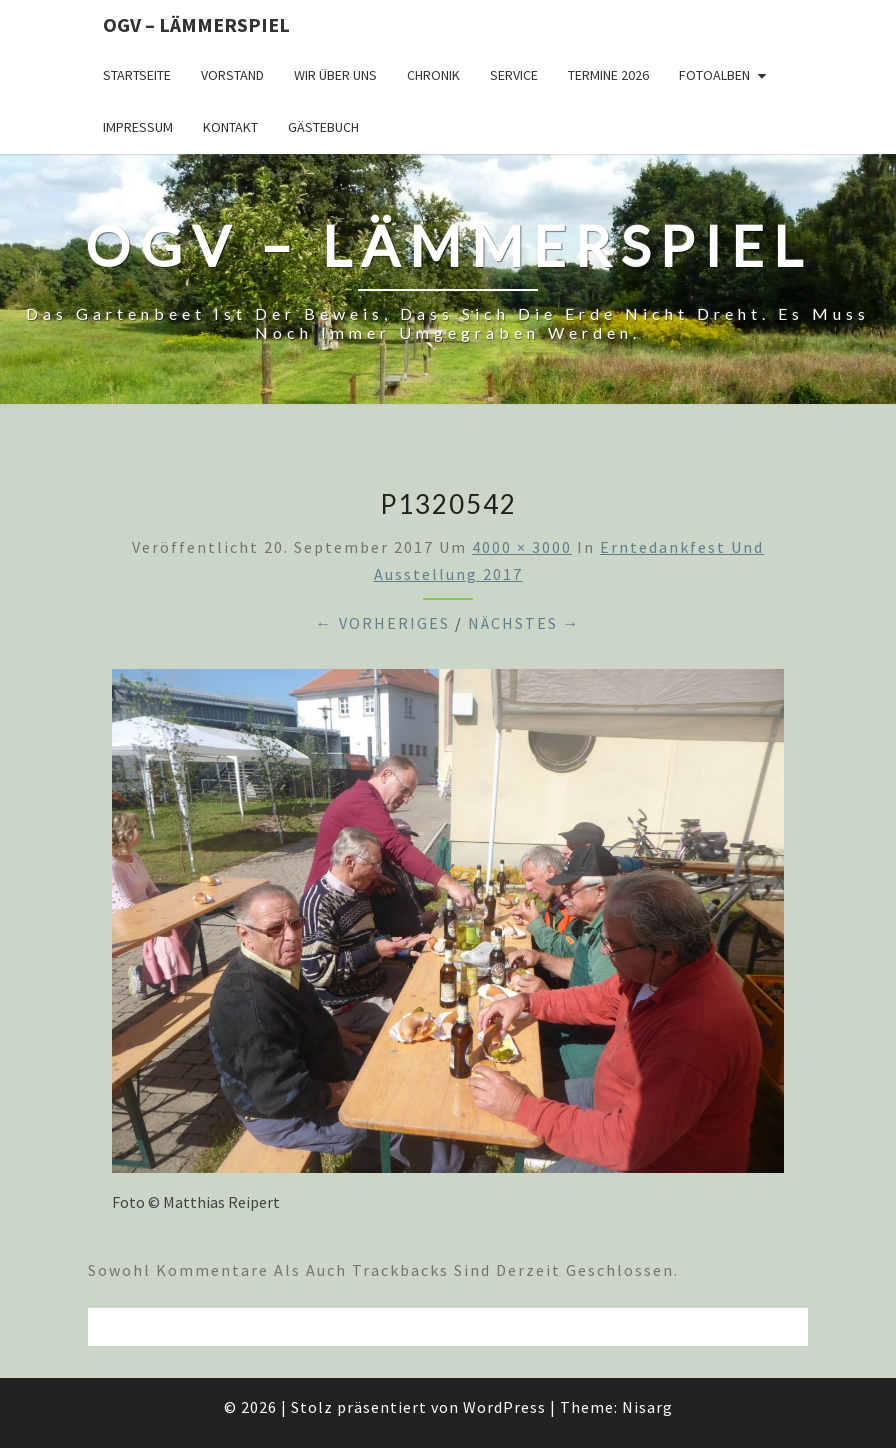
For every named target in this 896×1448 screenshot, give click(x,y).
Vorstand (232, 75)
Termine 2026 (608, 75)
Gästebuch (323, 127)
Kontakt (230, 127)
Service (514, 75)
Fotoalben (714, 75)
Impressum (138, 127)
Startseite (137, 75)
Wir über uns (335, 75)
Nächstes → (524, 623)
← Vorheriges (383, 623)
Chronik (433, 75)
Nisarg (647, 1407)
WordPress (504, 1407)
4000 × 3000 (522, 547)
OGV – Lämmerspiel (196, 24)
